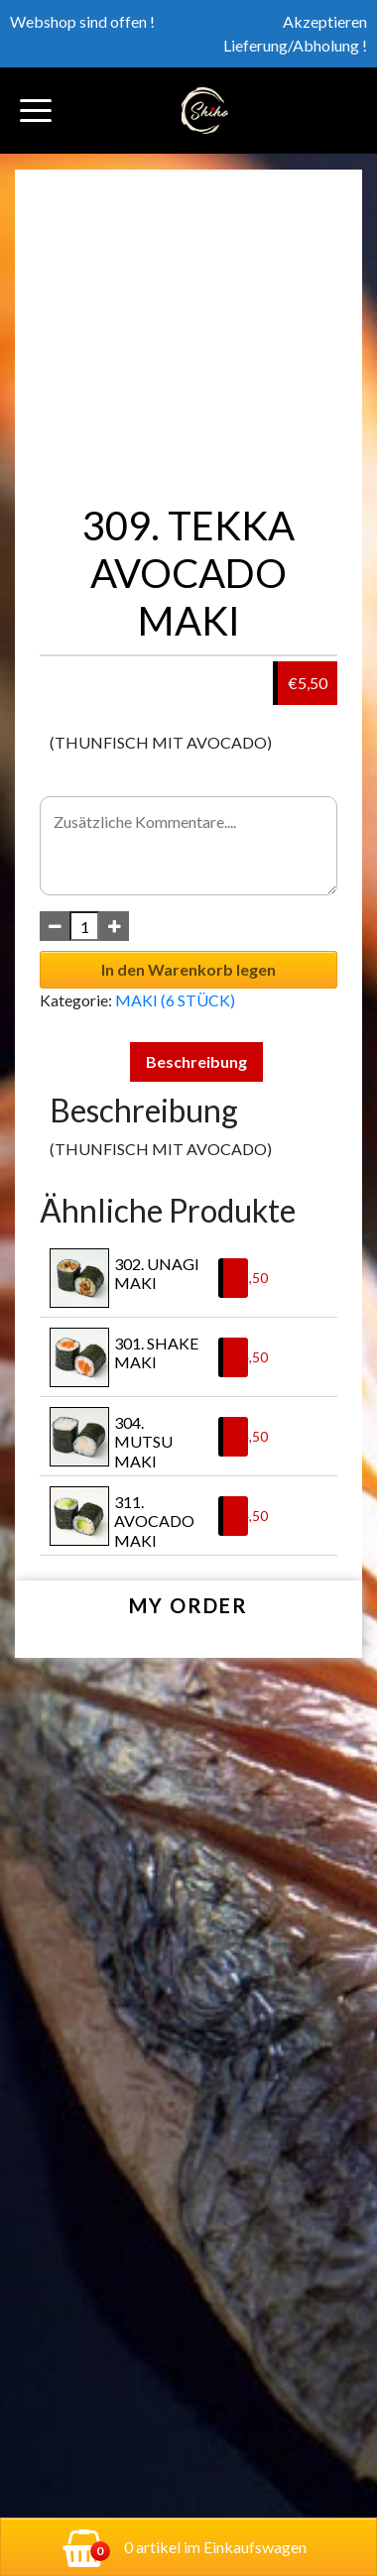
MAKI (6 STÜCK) (175, 1000)
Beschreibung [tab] (196, 1061)
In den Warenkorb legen (188, 969)
